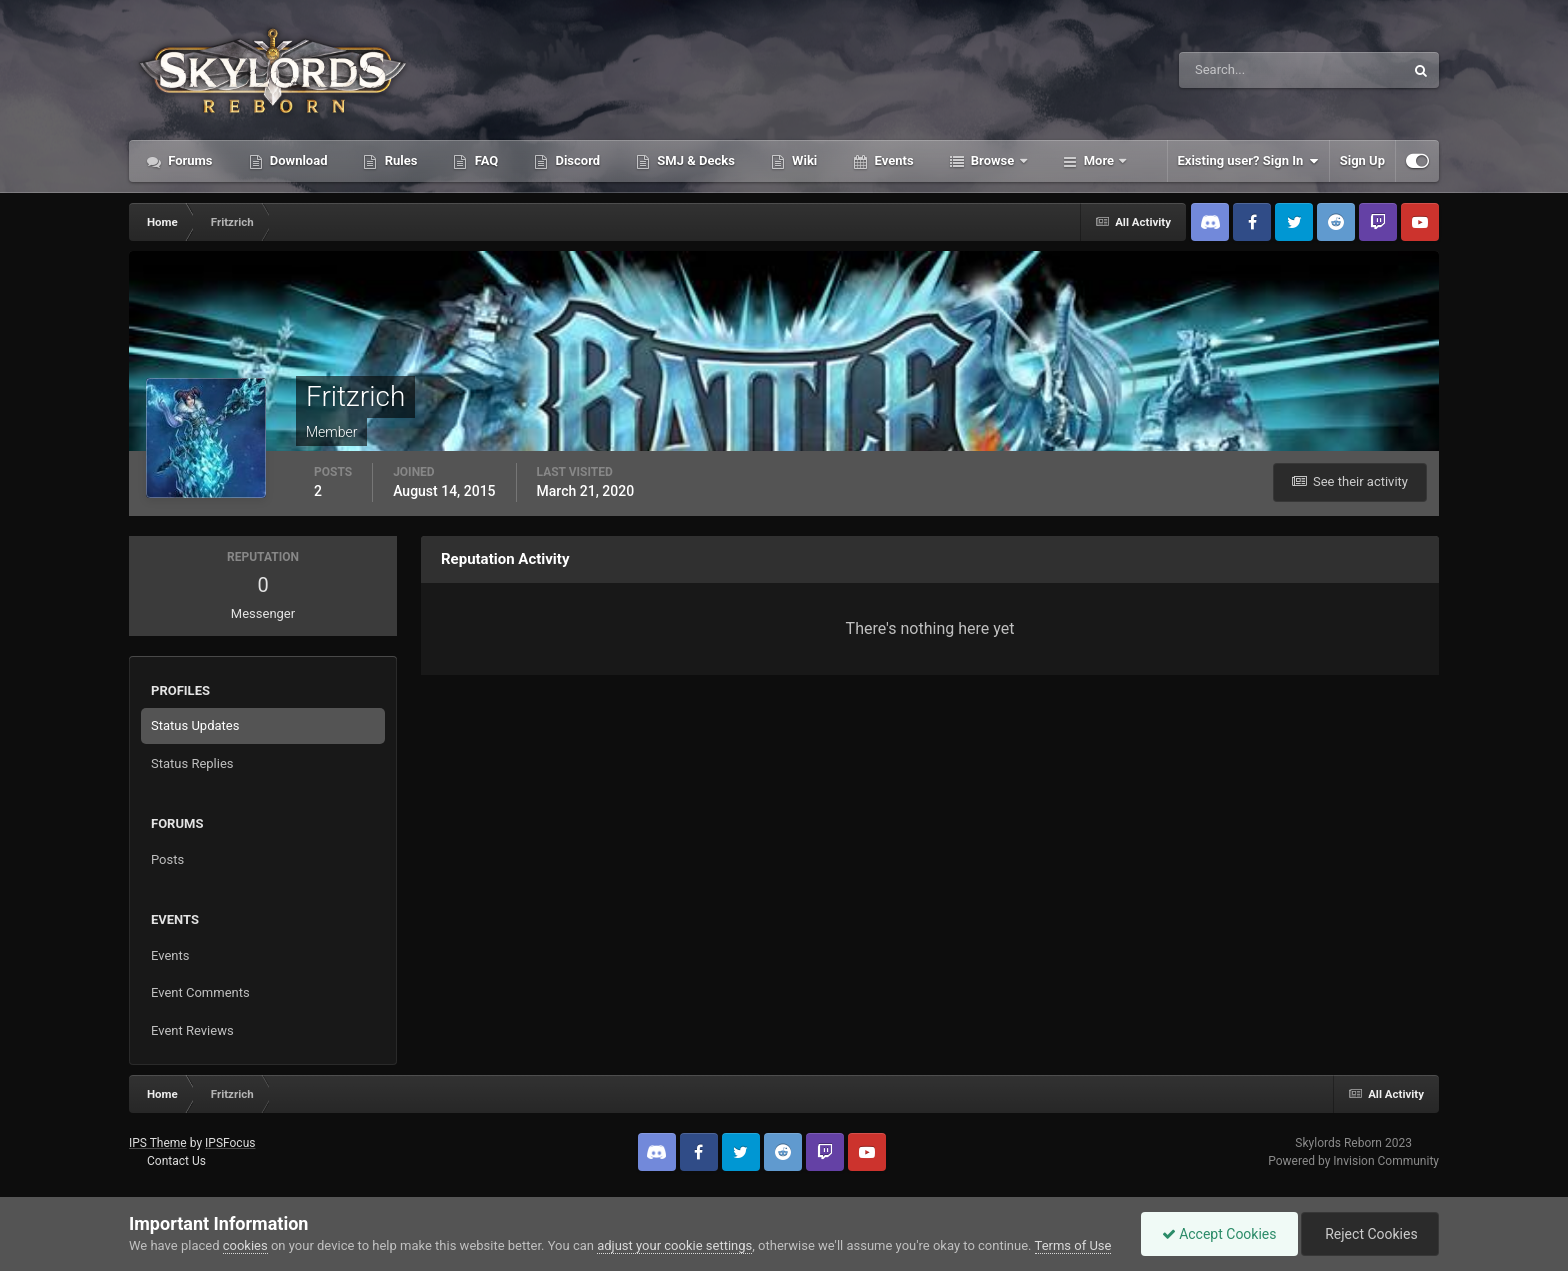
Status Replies (192, 763)
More (1099, 160)
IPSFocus (230, 1143)
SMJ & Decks (694, 160)
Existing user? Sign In (1248, 161)
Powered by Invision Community (1353, 1161)
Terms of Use (1073, 1245)
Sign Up (1362, 160)
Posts (167, 859)
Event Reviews (192, 1030)
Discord (576, 160)
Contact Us (176, 1161)
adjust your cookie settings (674, 1245)
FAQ (484, 160)
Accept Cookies (1219, 1234)
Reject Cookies (1370, 1234)
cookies (245, 1245)
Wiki (803, 160)
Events (892, 160)
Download (297, 160)
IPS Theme (158, 1143)
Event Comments (200, 992)
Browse (993, 160)
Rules (399, 160)
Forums (189, 160)
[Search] (1230, 70)
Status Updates (195, 725)
